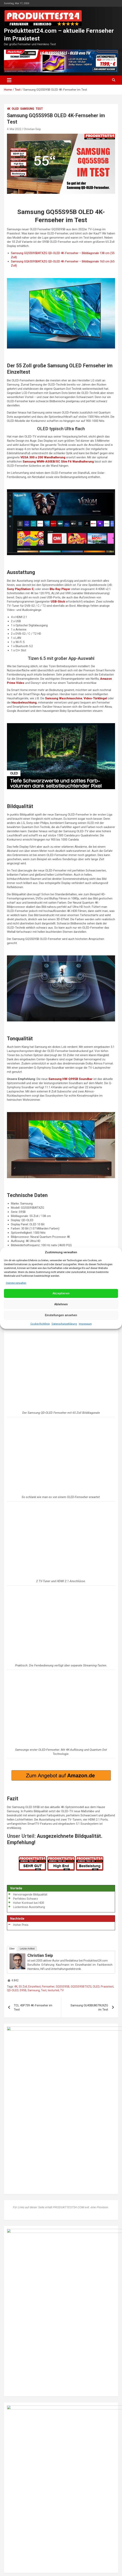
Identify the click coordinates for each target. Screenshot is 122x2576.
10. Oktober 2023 (17, 2483)
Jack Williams (96, 2483)
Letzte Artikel (27, 1948)
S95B (23, 1990)
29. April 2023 (73, 2544)
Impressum (85, 1323)
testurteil (53, 1990)
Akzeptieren (61, 1293)
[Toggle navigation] (9, 80)
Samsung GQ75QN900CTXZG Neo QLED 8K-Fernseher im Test (89, 2534)
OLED (15, 108)
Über (12, 1948)
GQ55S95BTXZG (81, 1986)
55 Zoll (23, 1986)
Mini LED (20, 2458)
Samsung (27, 108)
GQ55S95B (63, 1986)
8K (9, 2458)
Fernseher (48, 1986)
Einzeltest (34, 1986)
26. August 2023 (75, 2483)
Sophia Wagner (33, 2539)
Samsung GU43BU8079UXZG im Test (89, 2007)
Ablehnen (61, 1304)
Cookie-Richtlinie (40, 1323)
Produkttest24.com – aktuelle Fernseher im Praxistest (72, 2563)
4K (8, 108)
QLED (31, 2458)
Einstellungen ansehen (61, 1315)
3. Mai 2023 (14, 2539)
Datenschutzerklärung (64, 1323)
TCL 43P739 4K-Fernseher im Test (33, 2007)
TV (62, 1990)
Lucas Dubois (93, 2544)
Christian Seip (32, 129)
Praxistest (107, 1986)
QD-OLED (12, 1990)
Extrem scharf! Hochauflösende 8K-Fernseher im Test (55, 2429)
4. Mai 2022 (14, 129)
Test (39, 108)
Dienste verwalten (16, 1282)
